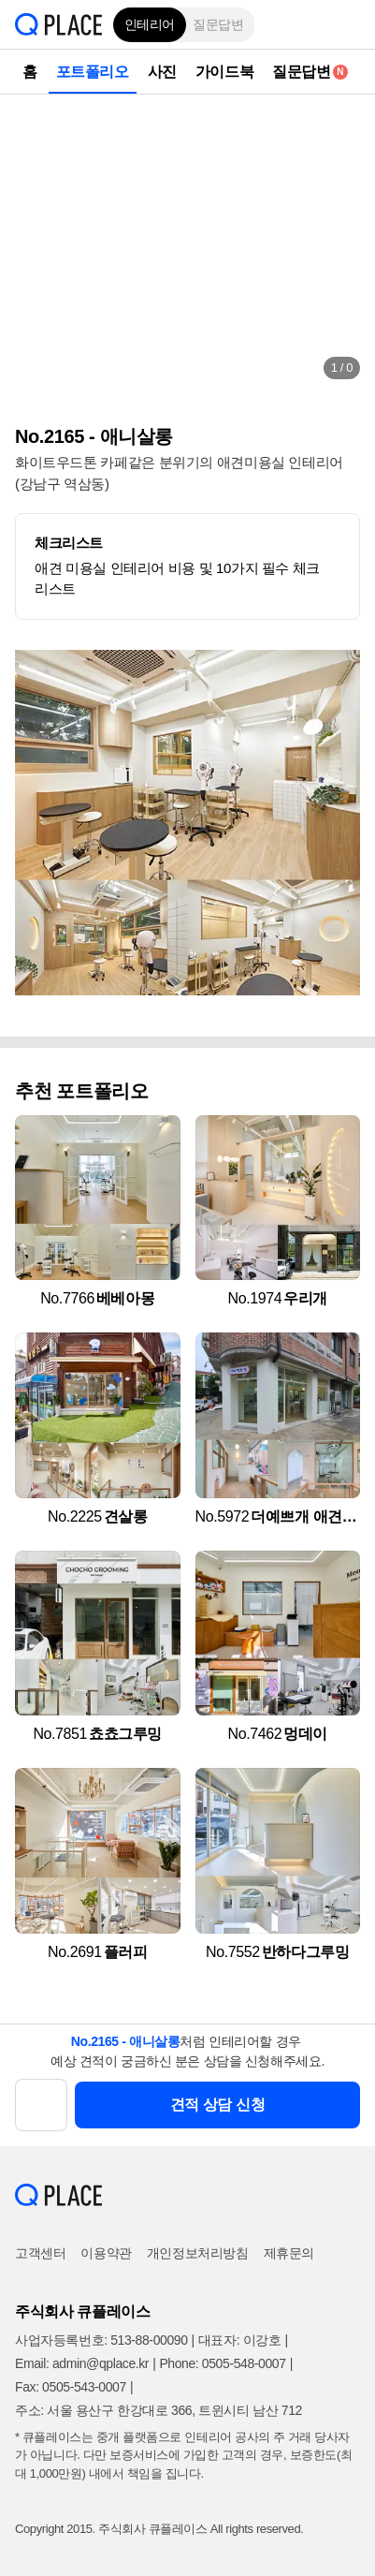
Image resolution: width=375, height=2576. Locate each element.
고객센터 (40, 2252)
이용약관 (105, 2252)
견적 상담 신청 (218, 2104)
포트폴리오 (92, 72)
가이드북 (224, 72)
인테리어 (149, 24)
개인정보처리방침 (198, 2252)
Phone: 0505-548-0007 (222, 2363)
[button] (347, 24)
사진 (162, 72)
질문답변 (218, 24)
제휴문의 (289, 2252)
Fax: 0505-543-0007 (70, 2386)
